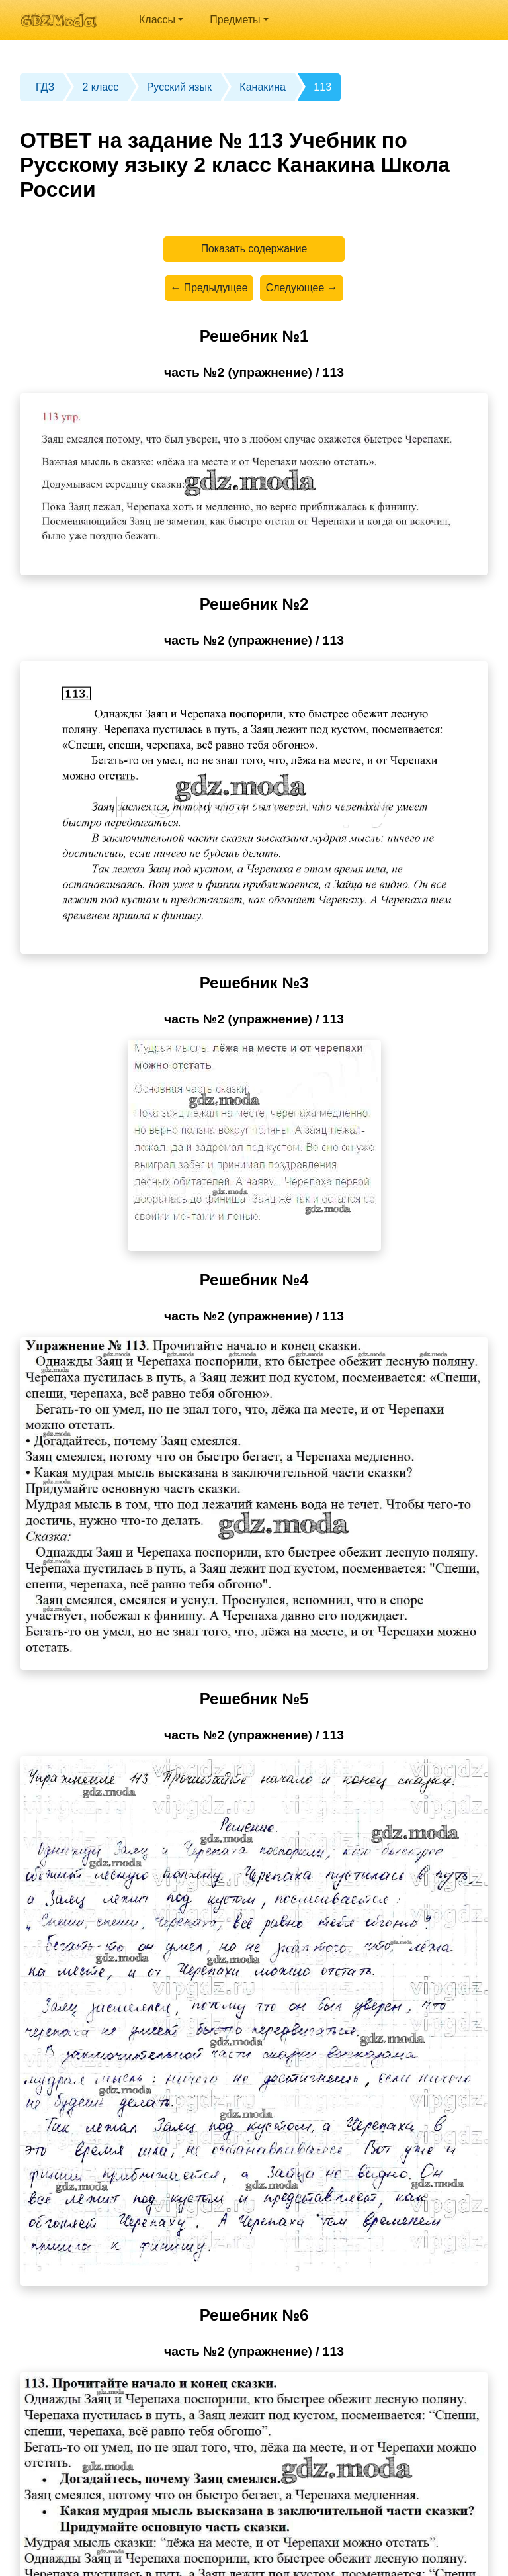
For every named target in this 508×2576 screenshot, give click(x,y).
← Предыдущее (208, 289)
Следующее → (302, 289)
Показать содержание (254, 249)
